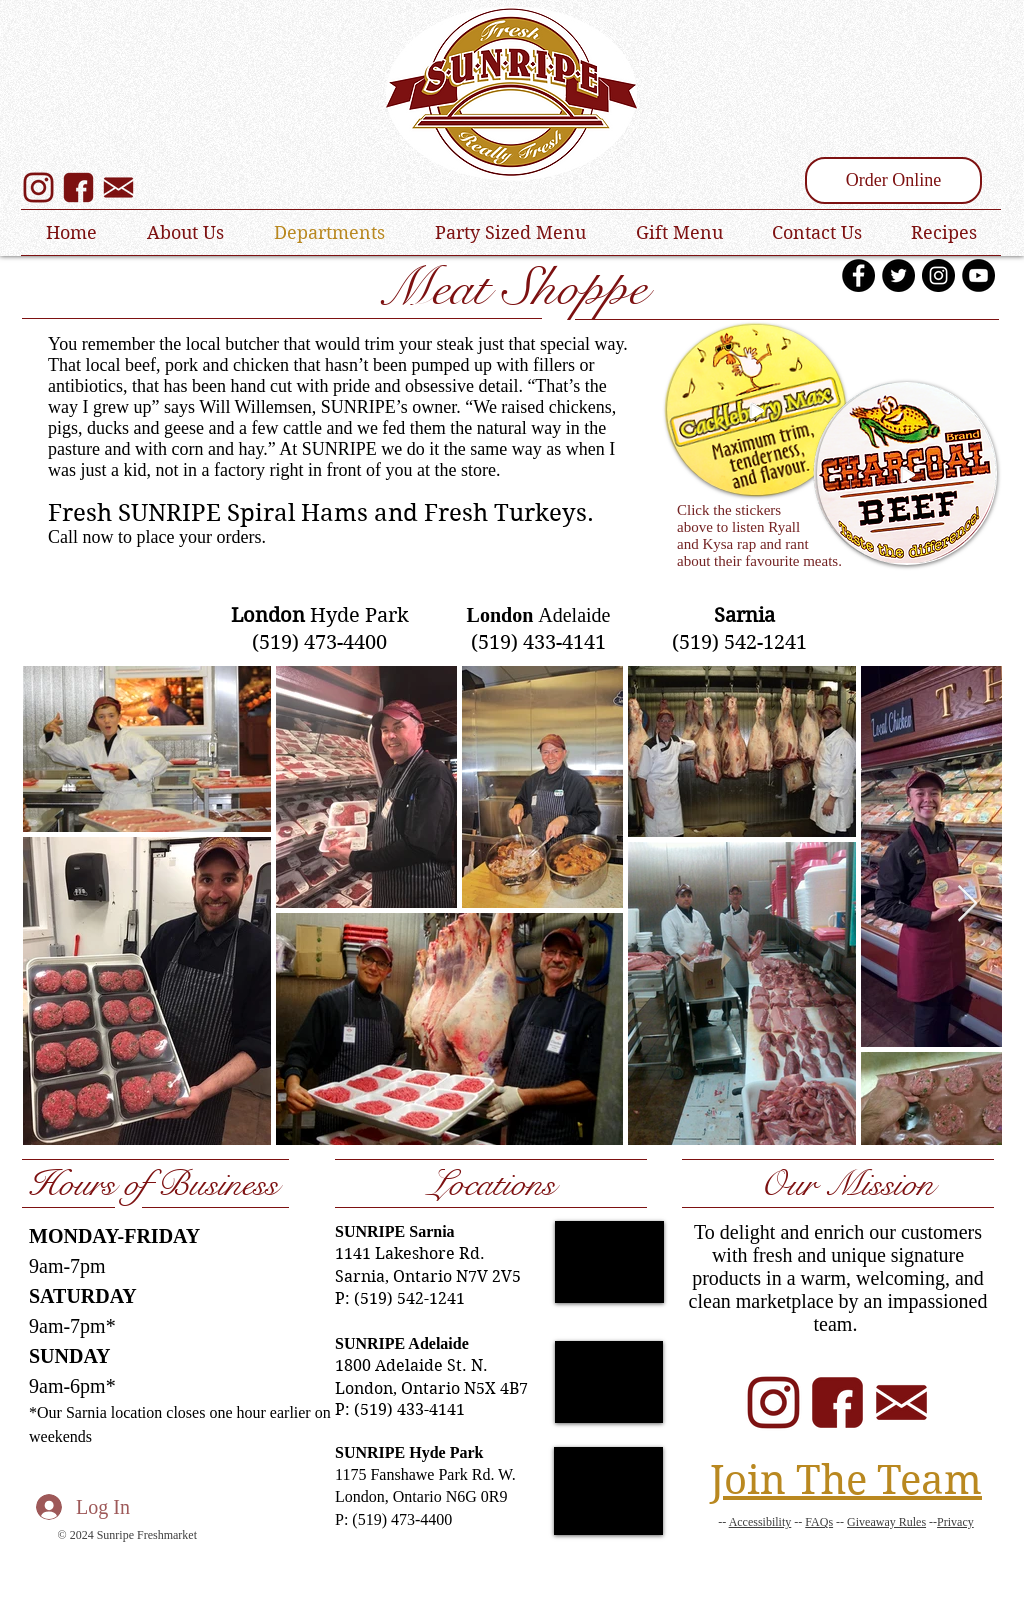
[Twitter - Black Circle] (898, 275)
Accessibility (760, 1522)
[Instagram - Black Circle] (938, 275)
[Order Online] (893, 180)
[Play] (756, 410)
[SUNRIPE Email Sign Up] (118, 187)
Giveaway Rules (886, 1522)
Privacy (955, 1522)
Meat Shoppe (512, 288)
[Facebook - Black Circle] (858, 275)
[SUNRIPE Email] (901, 1402)
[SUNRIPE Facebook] (78, 187)
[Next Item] (967, 904)
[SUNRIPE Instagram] (38, 187)
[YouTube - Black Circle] (978, 275)
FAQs (819, 1522)
